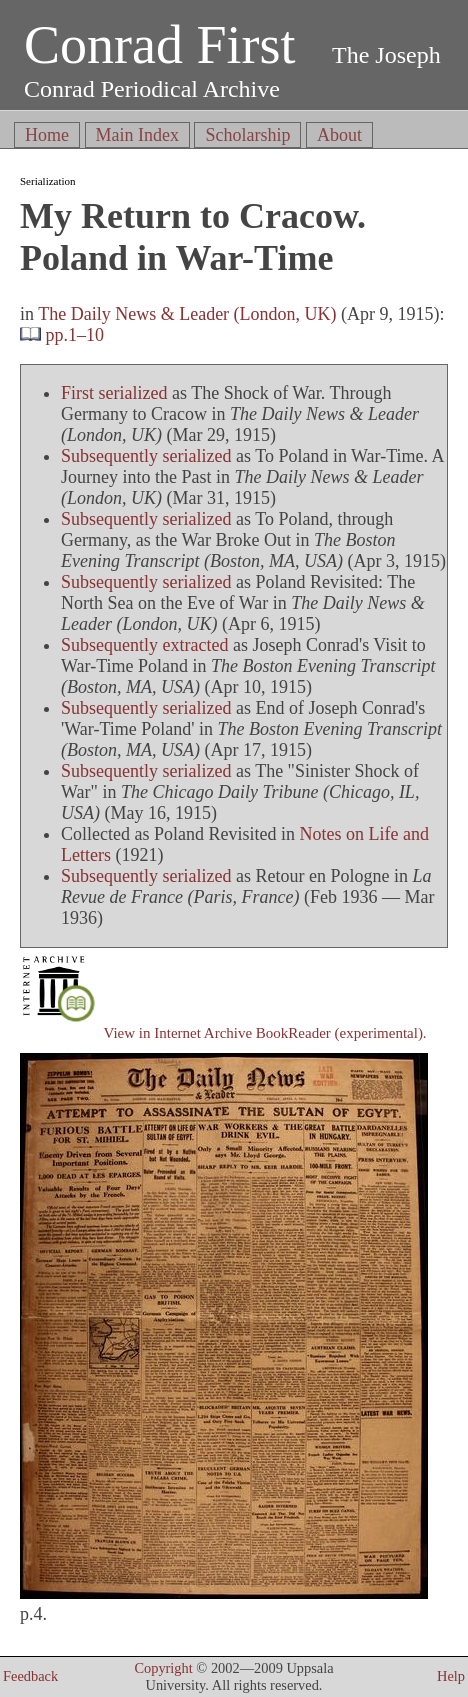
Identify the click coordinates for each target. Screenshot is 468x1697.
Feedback (30, 1676)
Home (47, 135)
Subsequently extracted (144, 645)
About (339, 135)
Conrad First (160, 45)
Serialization (48, 181)
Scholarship (247, 135)
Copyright (163, 1668)
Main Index (137, 135)
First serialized (114, 393)
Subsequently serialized (146, 456)
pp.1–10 (75, 335)
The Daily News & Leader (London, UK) (187, 314)
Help (451, 1676)
